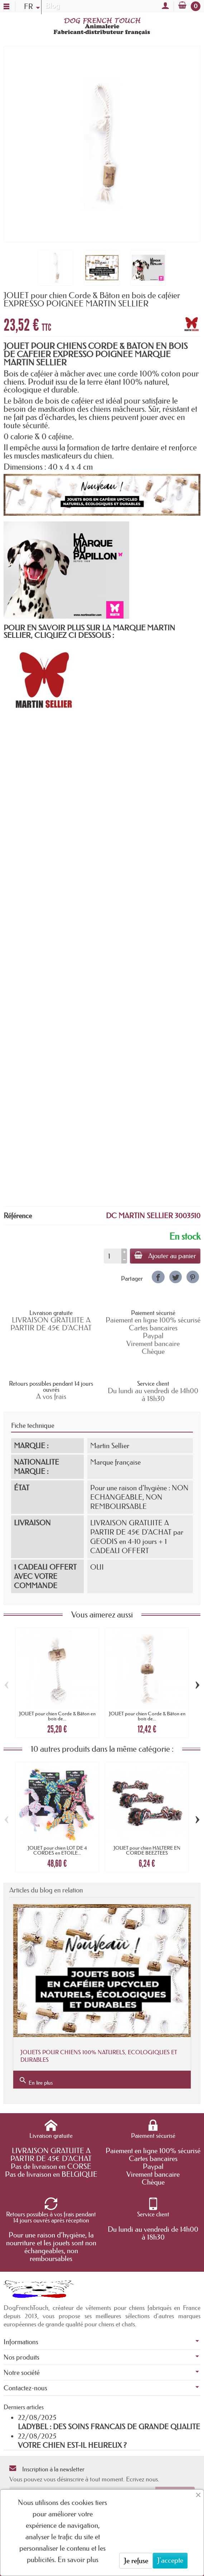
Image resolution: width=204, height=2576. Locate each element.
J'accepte (170, 2560)
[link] (158, 1277)
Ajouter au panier (165, 1255)
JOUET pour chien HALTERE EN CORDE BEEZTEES (146, 1850)
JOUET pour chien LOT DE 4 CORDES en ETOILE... (57, 1850)
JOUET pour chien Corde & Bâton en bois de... (57, 1716)
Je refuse (136, 2560)
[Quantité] (112, 1256)
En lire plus (36, 2081)
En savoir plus (78, 2559)
